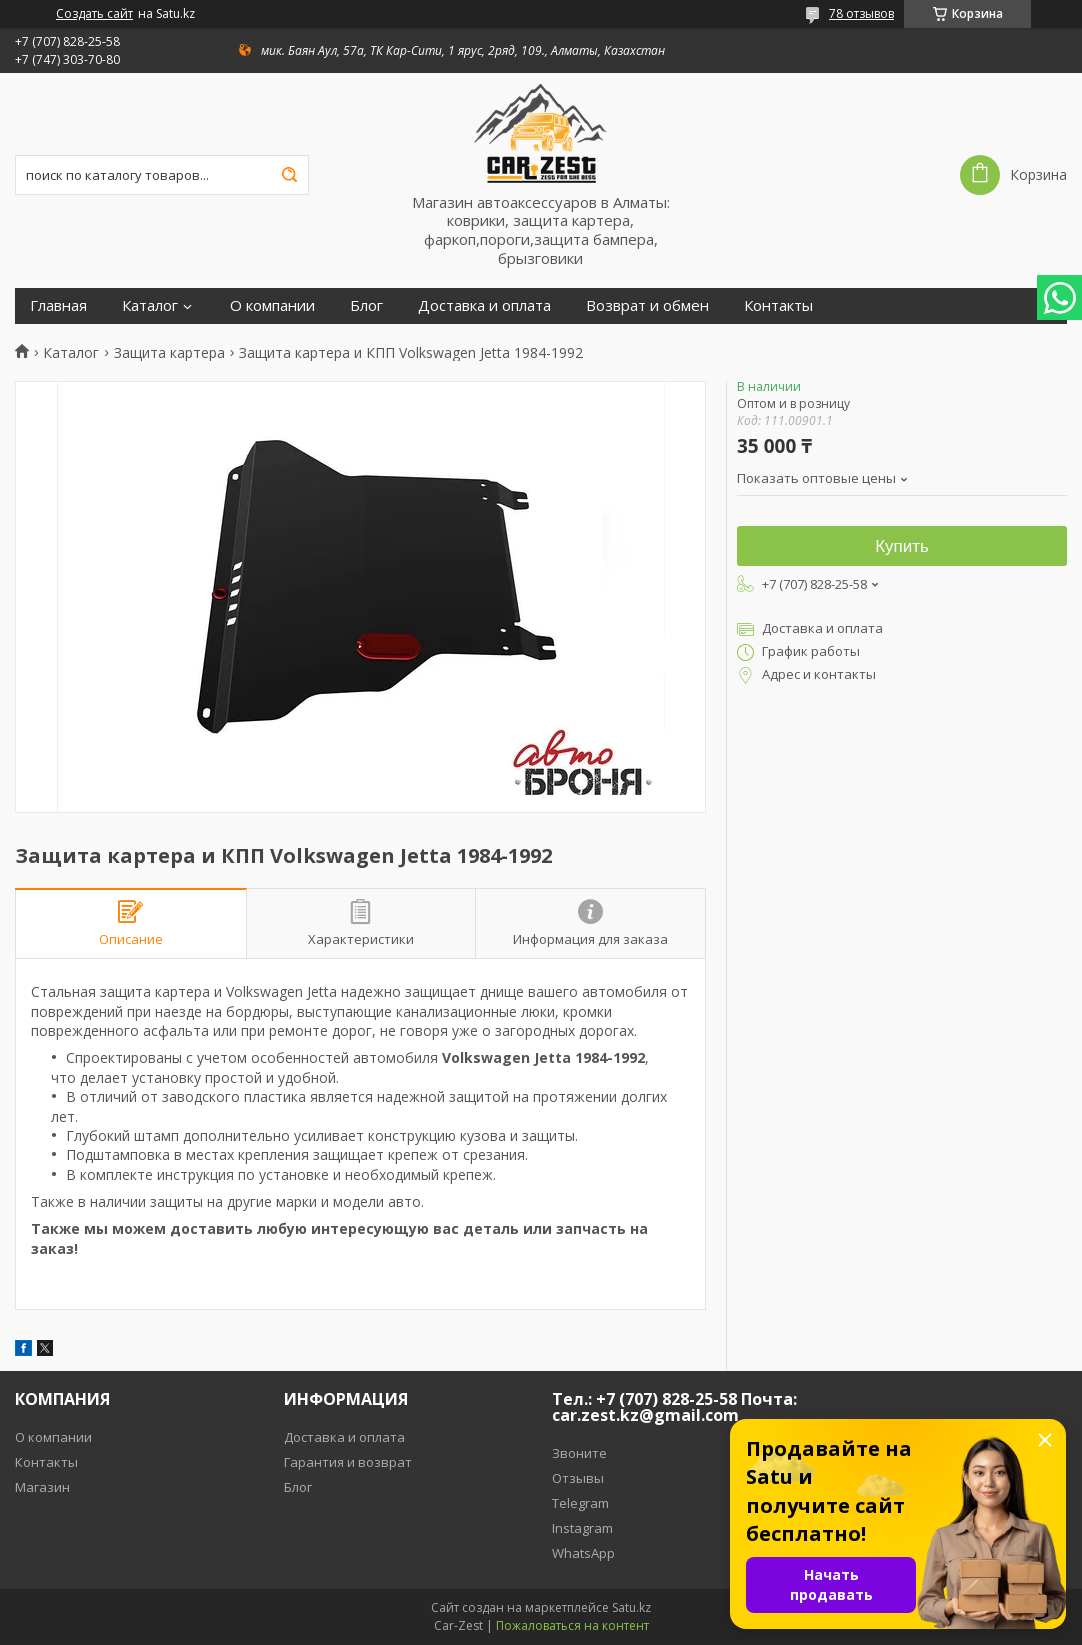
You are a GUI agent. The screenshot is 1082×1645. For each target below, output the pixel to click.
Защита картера (169, 353)
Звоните (579, 1453)
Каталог (150, 305)
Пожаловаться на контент (572, 1625)
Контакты (778, 305)
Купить (902, 546)
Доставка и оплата (484, 305)
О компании (272, 305)
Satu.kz (631, 1607)
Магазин (42, 1487)
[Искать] (289, 175)
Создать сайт (94, 14)
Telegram (580, 1503)
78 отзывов (861, 13)
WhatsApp (583, 1553)
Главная (58, 305)
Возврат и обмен (647, 305)
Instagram (582, 1528)
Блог (366, 305)
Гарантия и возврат (348, 1462)
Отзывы (578, 1478)
